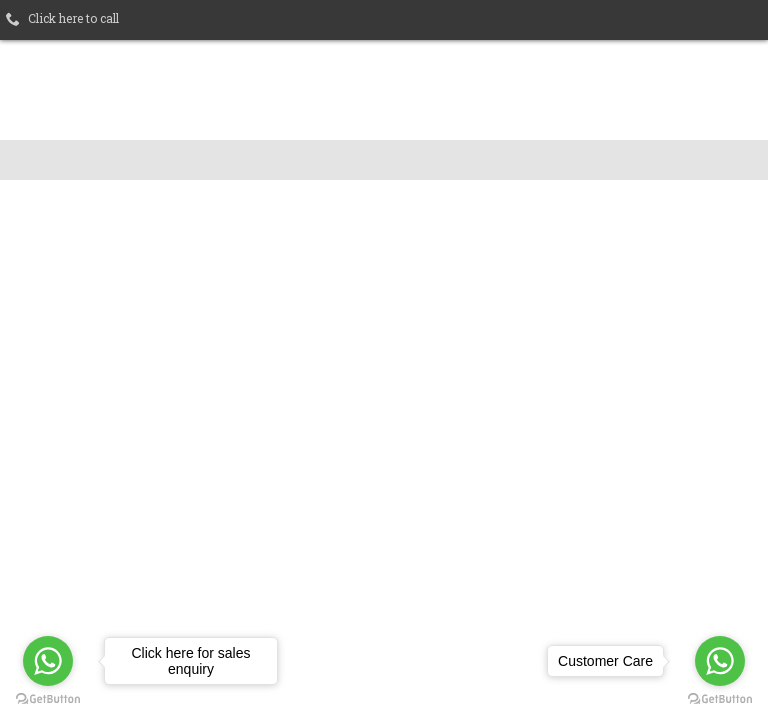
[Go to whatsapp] (720, 661)
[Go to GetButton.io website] (720, 699)
